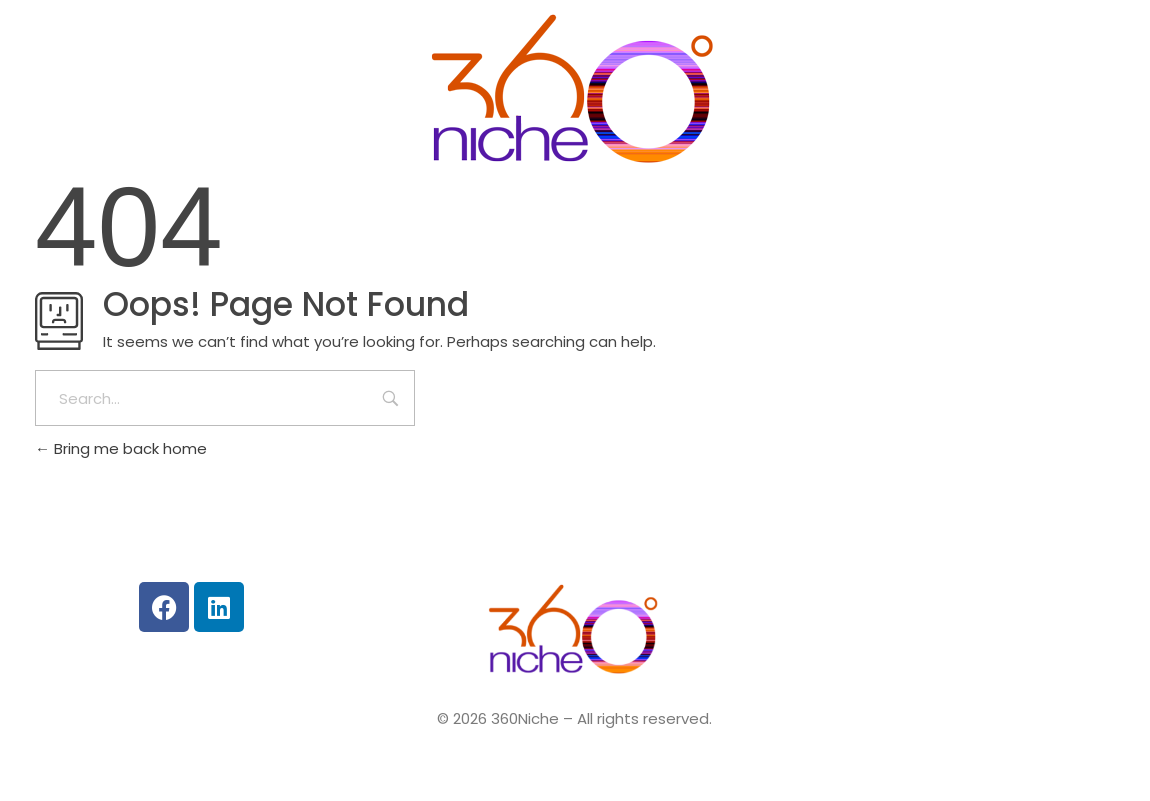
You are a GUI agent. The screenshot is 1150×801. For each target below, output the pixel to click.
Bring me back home (121, 448)
